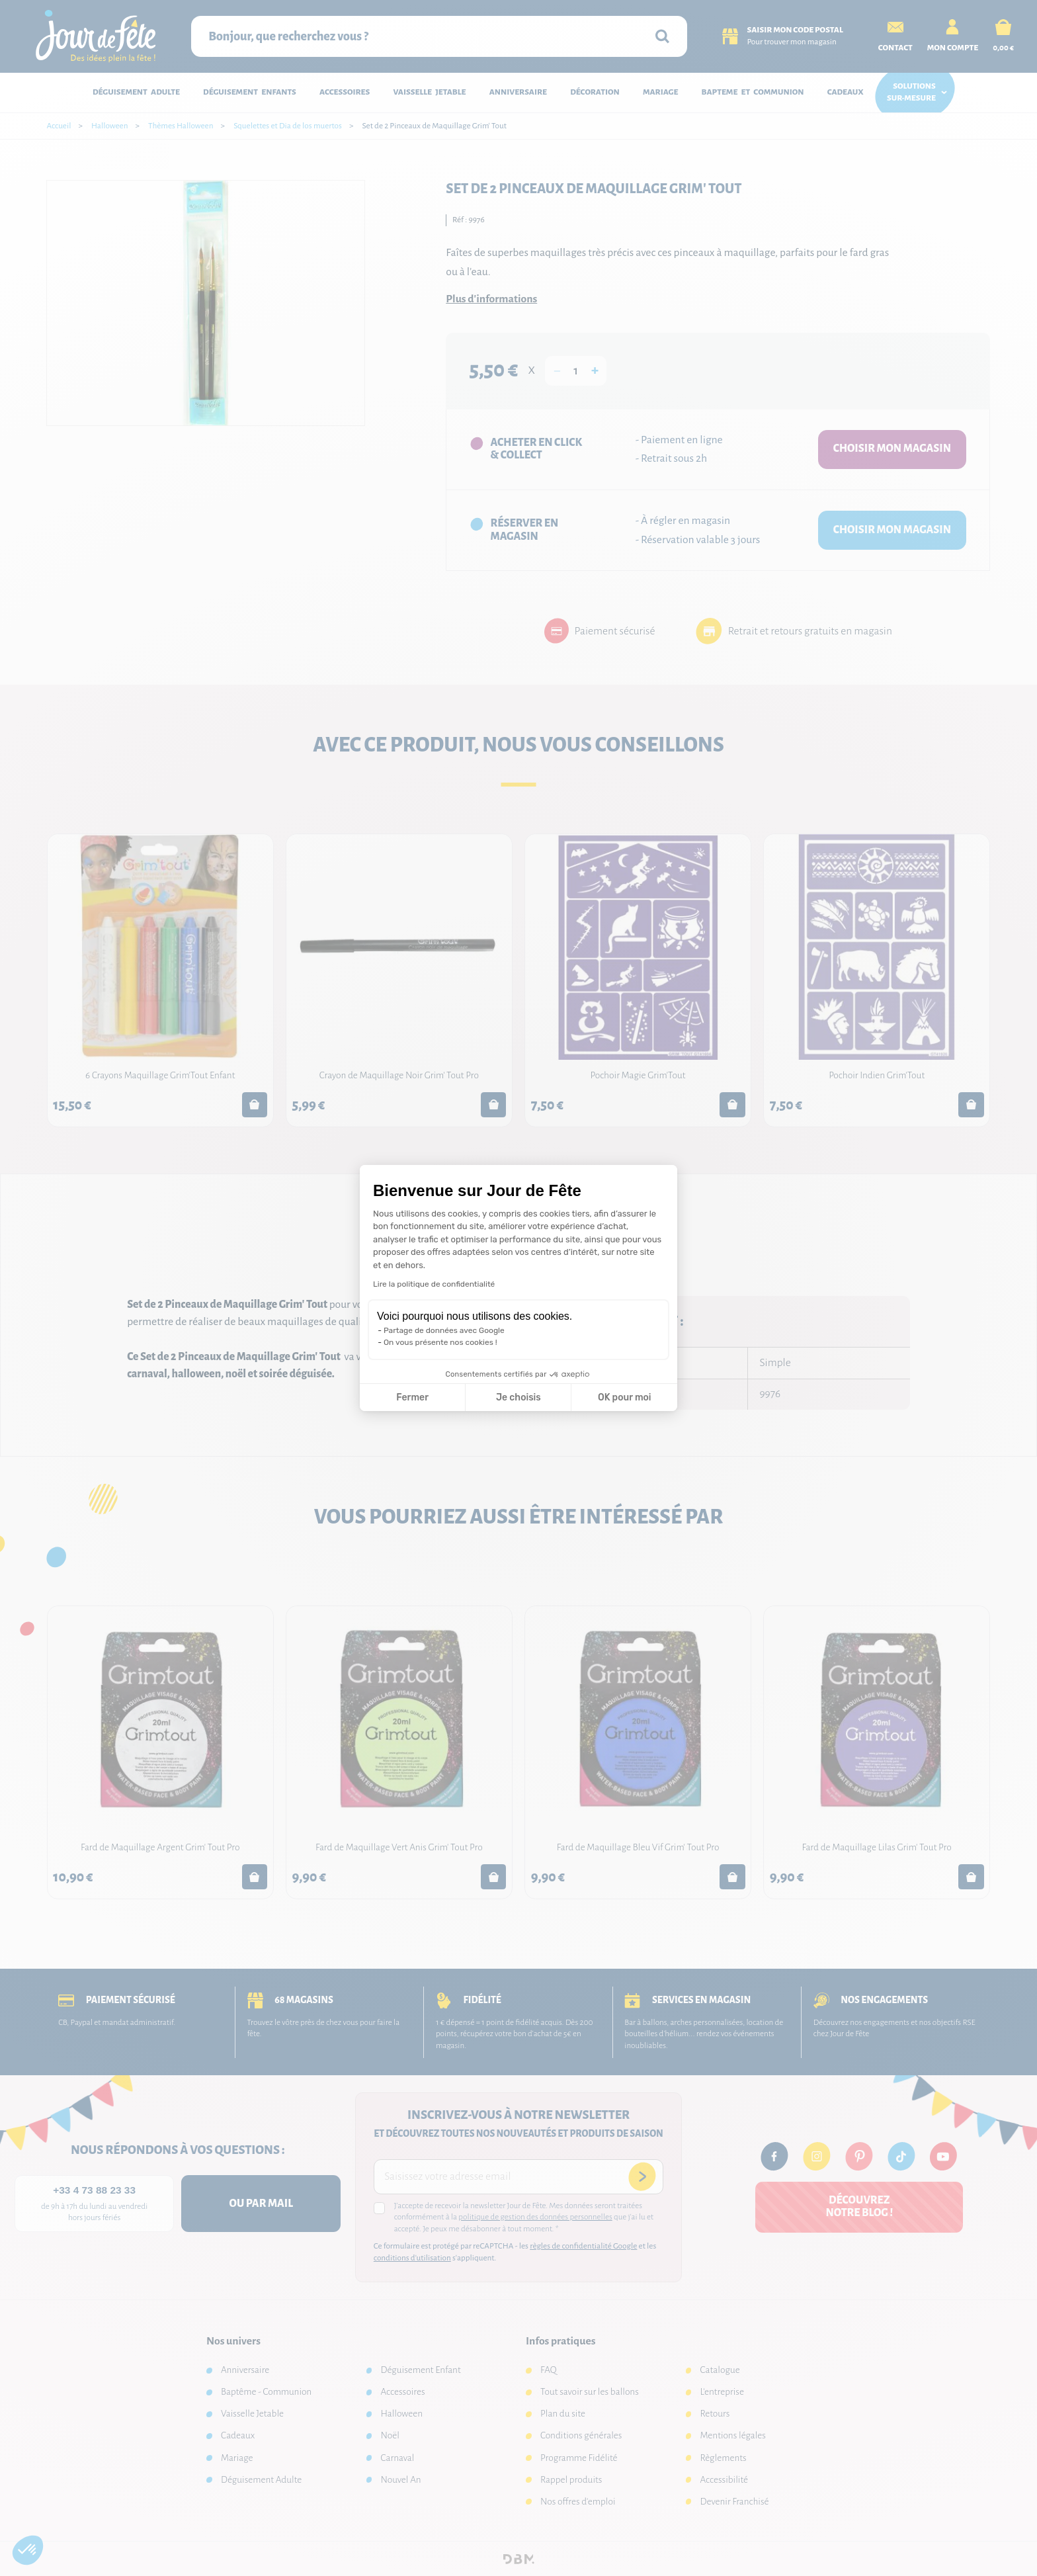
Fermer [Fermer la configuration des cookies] (412, 1397)
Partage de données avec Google (444, 1330)
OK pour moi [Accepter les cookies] (624, 1397)
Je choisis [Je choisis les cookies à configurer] (518, 1397)
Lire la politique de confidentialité (434, 1284)
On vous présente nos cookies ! (440, 1342)
